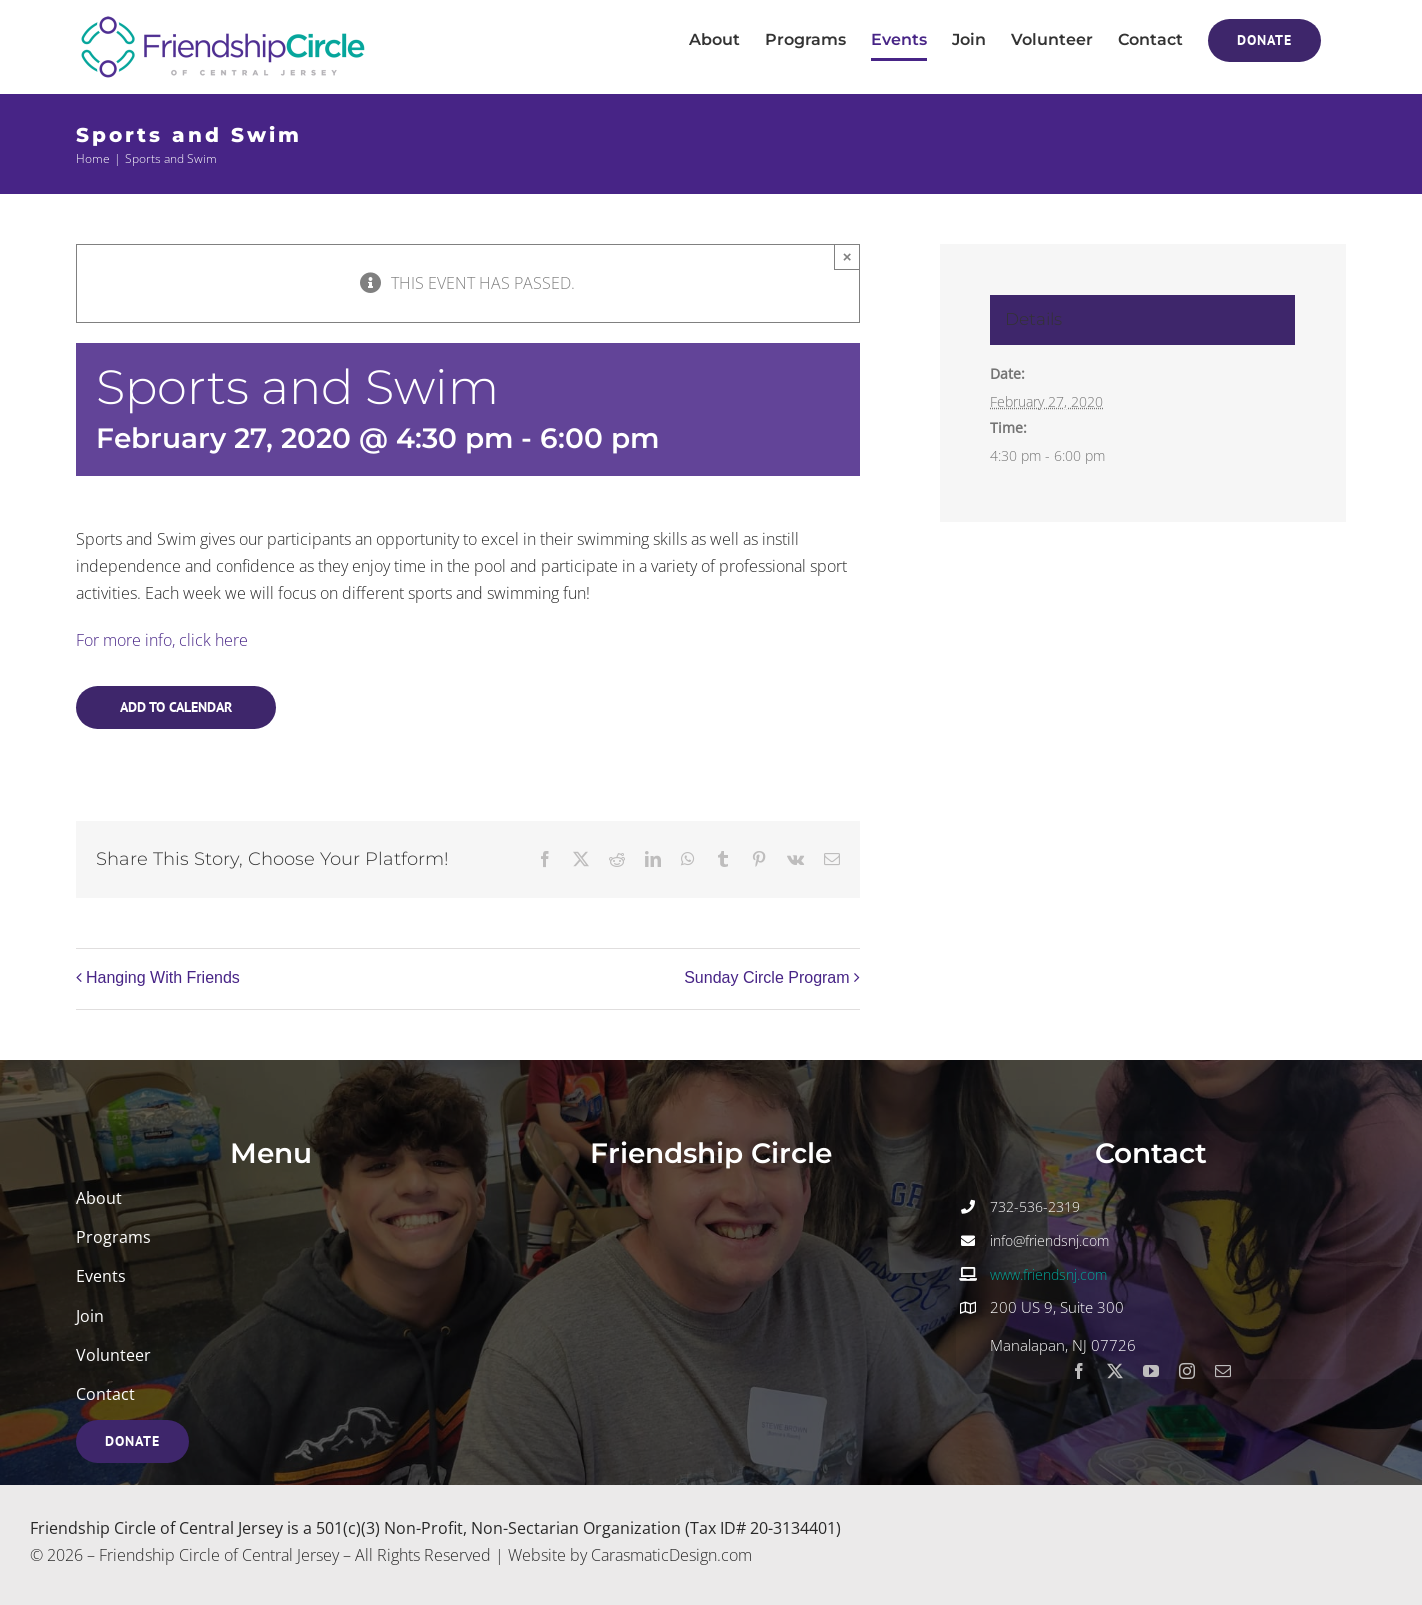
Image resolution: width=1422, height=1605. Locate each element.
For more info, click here (162, 640)
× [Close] (847, 256)
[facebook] (1079, 1371)
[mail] (1223, 1371)
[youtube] (1151, 1371)
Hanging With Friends (163, 977)
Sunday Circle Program (766, 977)
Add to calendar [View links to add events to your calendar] (176, 707)
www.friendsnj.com (1048, 1274)
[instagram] (1187, 1371)
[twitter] (1115, 1371)
